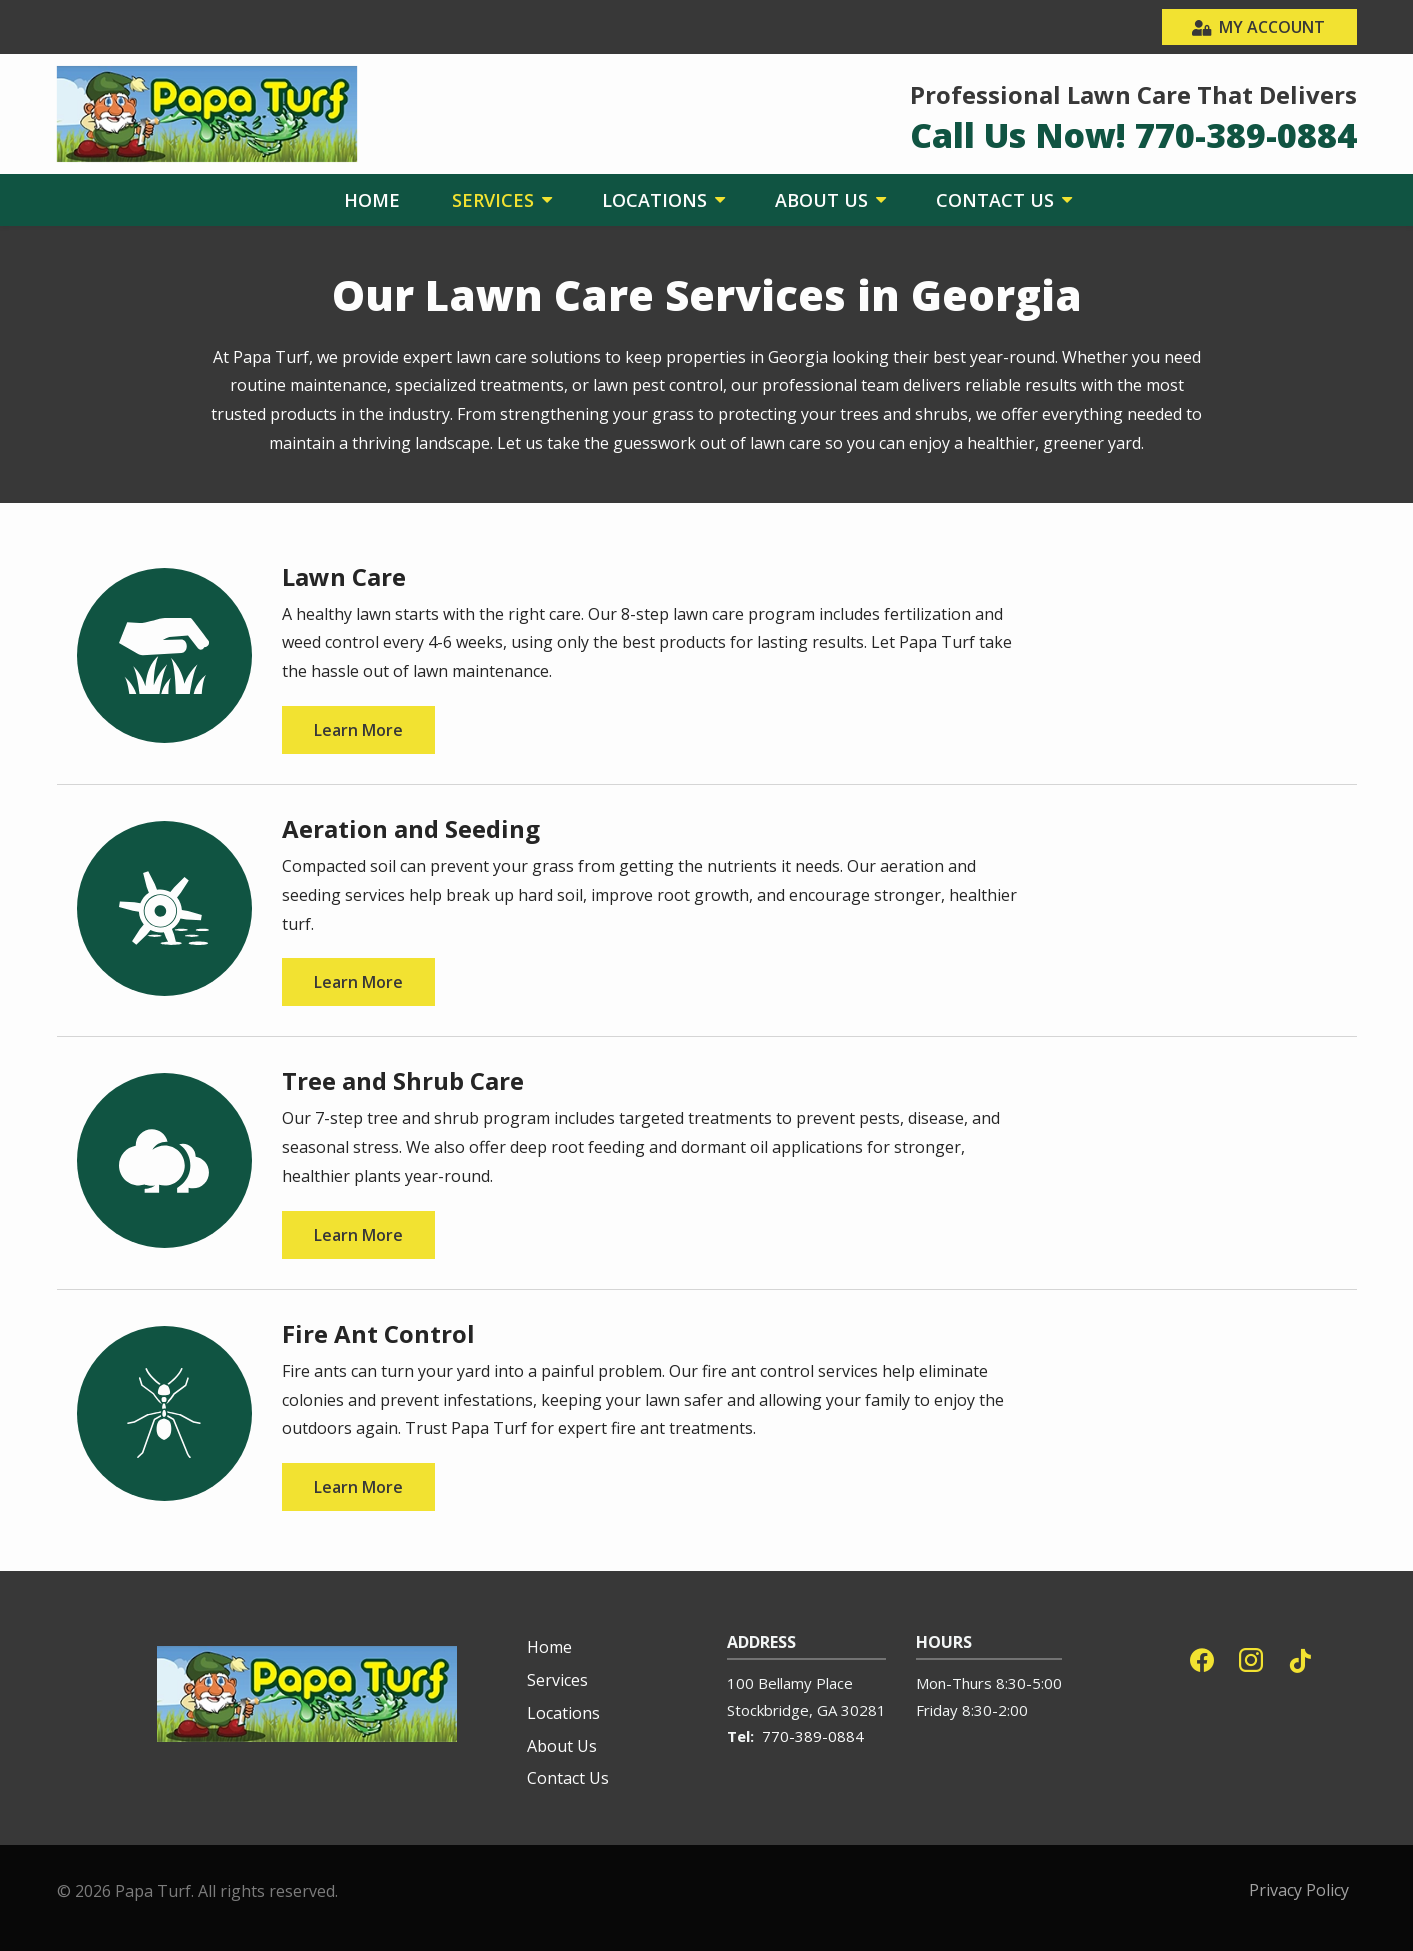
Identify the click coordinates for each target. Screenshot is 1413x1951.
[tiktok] (1300, 1657)
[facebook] (1202, 1657)
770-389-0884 (813, 1736)
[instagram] (1251, 1657)
